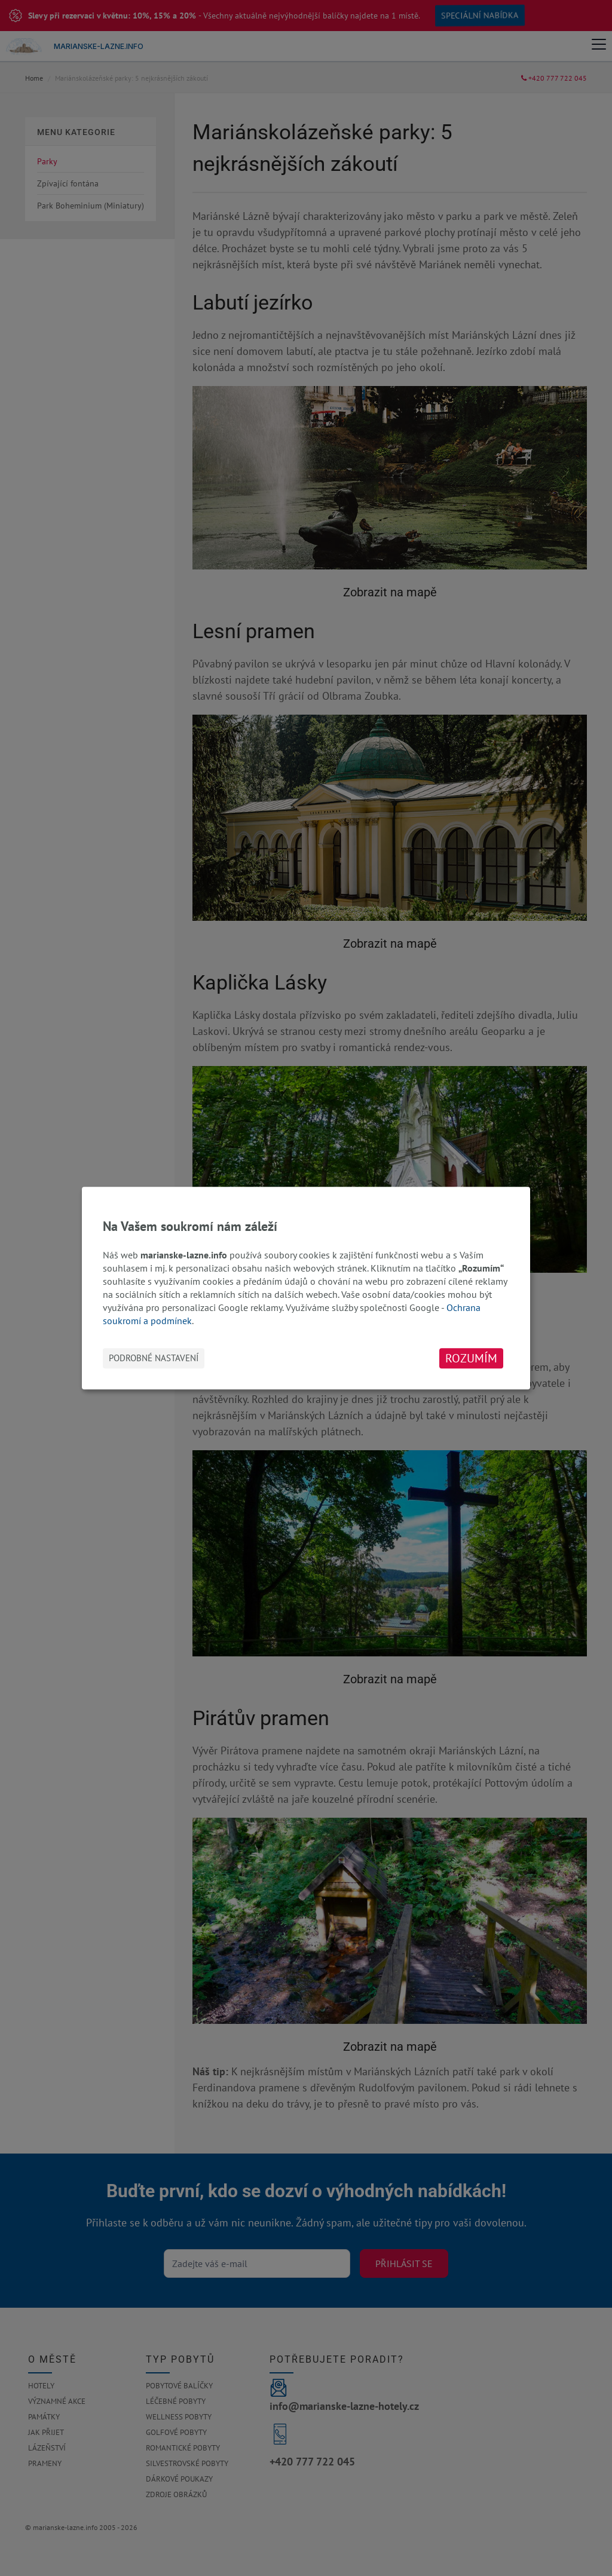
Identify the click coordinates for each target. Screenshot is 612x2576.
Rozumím (471, 1358)
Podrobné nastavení (153, 1358)
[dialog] (306, 1288)
